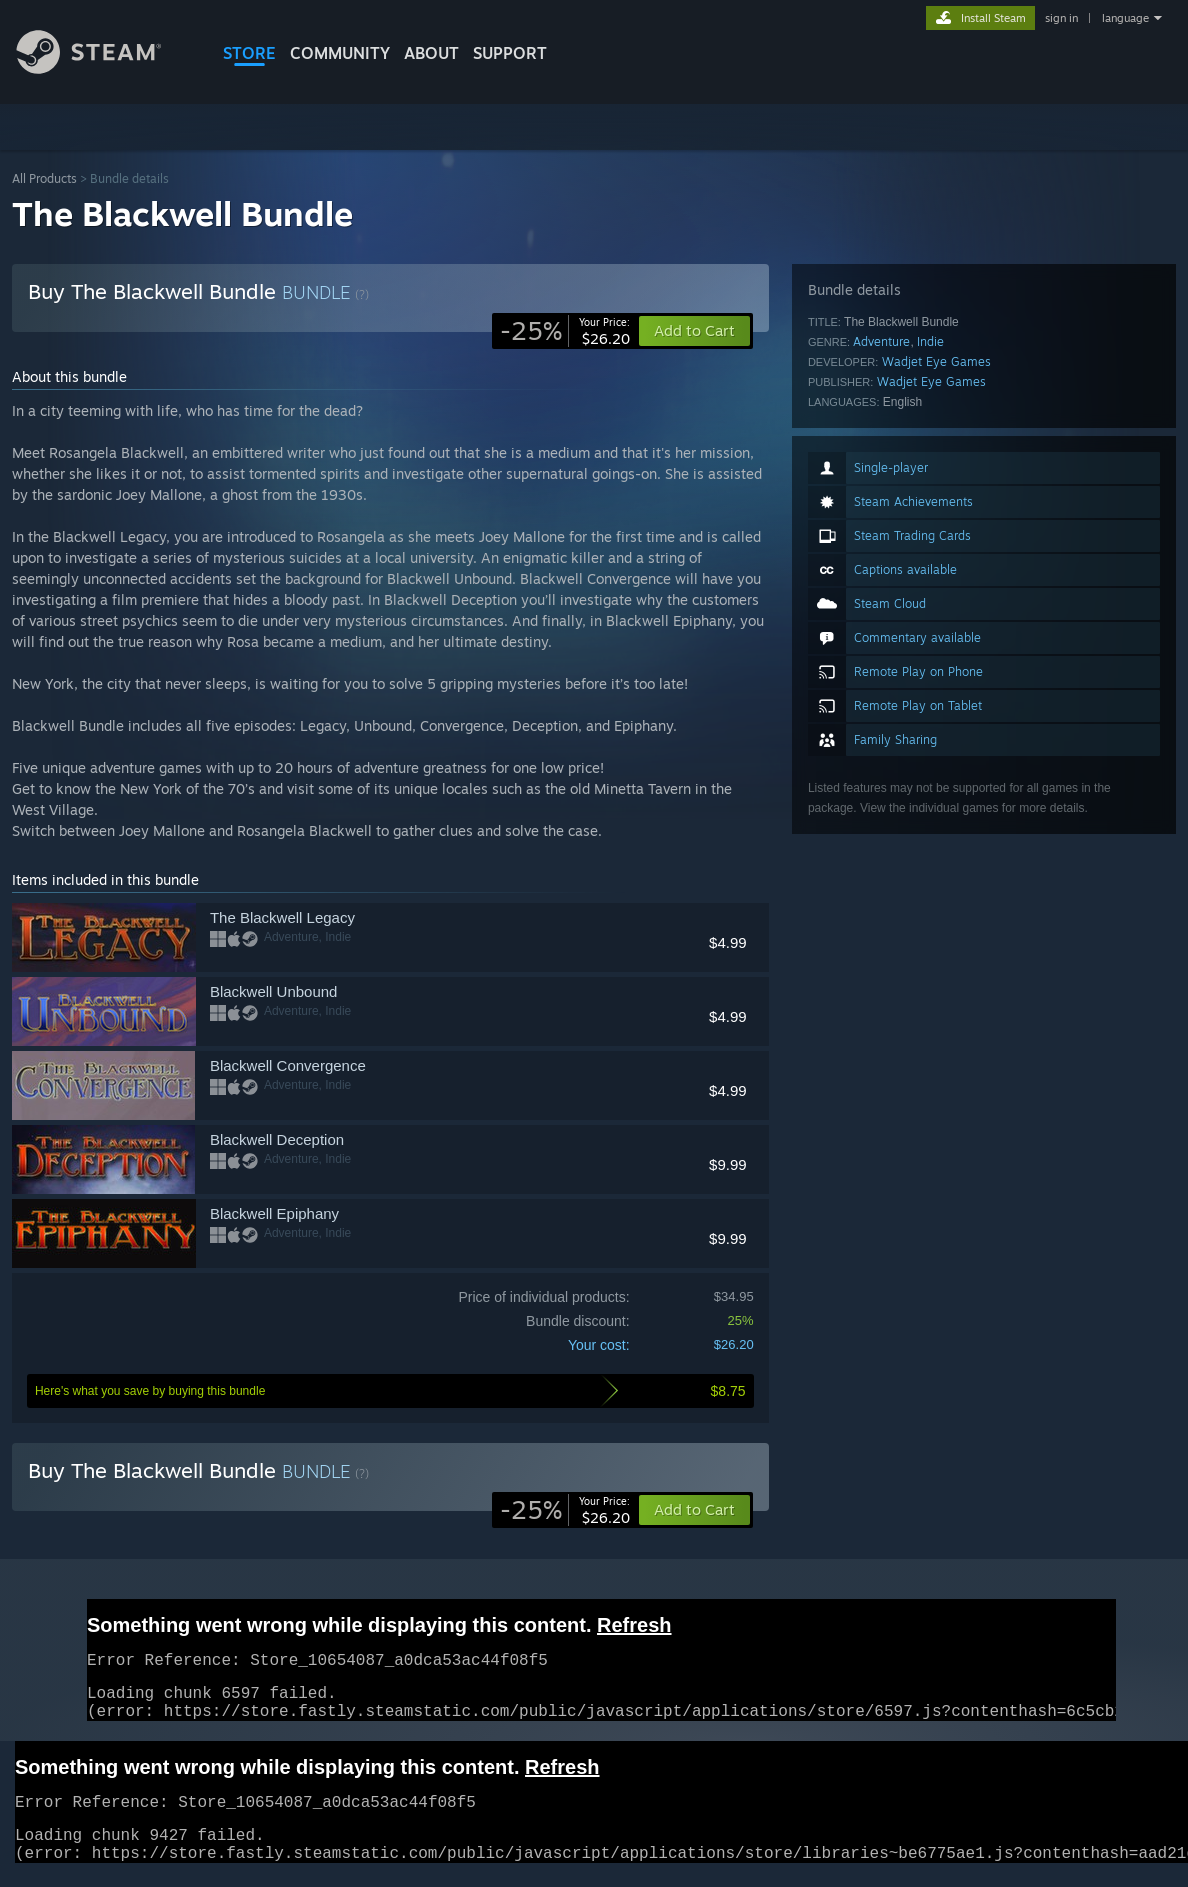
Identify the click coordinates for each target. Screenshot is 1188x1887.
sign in (1061, 18)
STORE (249, 53)
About (431, 53)
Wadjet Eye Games (936, 361)
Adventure (881, 341)
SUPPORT (510, 53)
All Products (44, 178)
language (1125, 18)
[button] (694, 1510)
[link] (565, 331)
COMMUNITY (340, 53)
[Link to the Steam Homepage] (104, 68)
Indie (930, 341)
